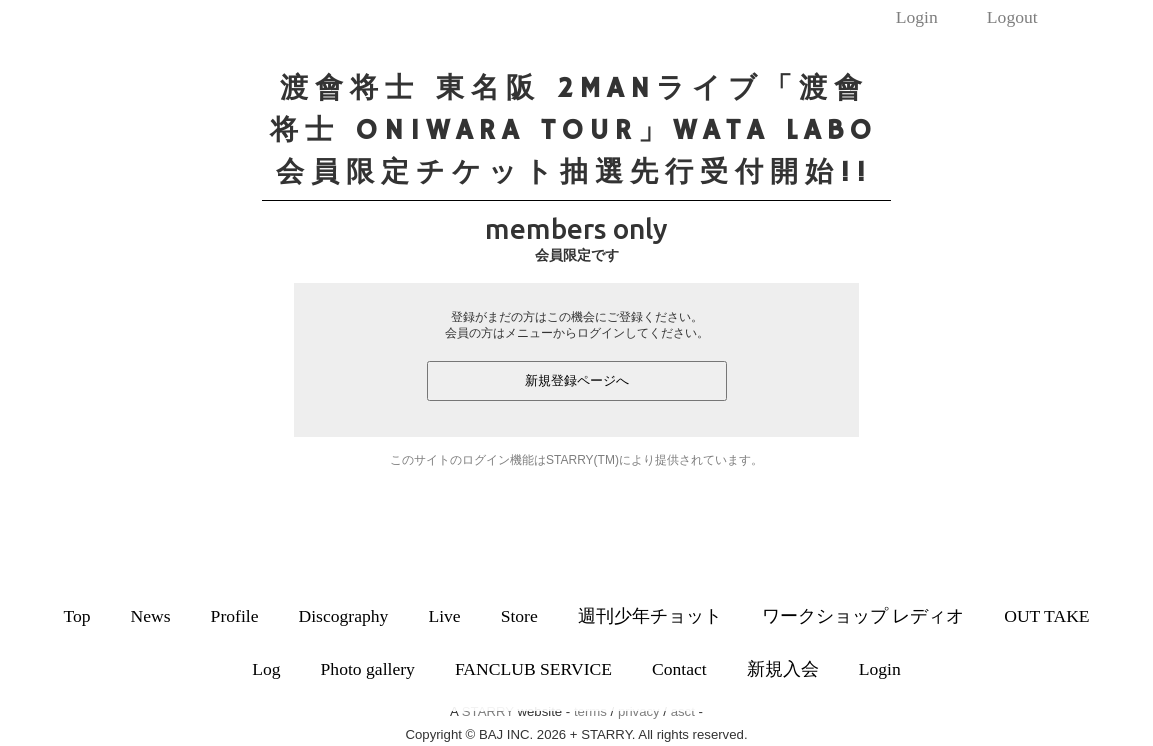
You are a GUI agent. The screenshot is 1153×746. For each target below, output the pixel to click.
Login (917, 17)
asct (683, 711)
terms (590, 711)
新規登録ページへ (577, 380)
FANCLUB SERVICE (533, 669)
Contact (679, 669)
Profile (235, 616)
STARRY (488, 711)
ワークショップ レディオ (863, 616)
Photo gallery (368, 669)
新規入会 (783, 669)
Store (519, 616)
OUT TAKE (1046, 616)
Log (266, 669)
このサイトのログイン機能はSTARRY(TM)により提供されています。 (576, 460)
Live (444, 616)
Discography (343, 616)
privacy (639, 711)
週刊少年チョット (650, 616)
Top (76, 616)
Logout (1012, 17)
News (151, 616)
